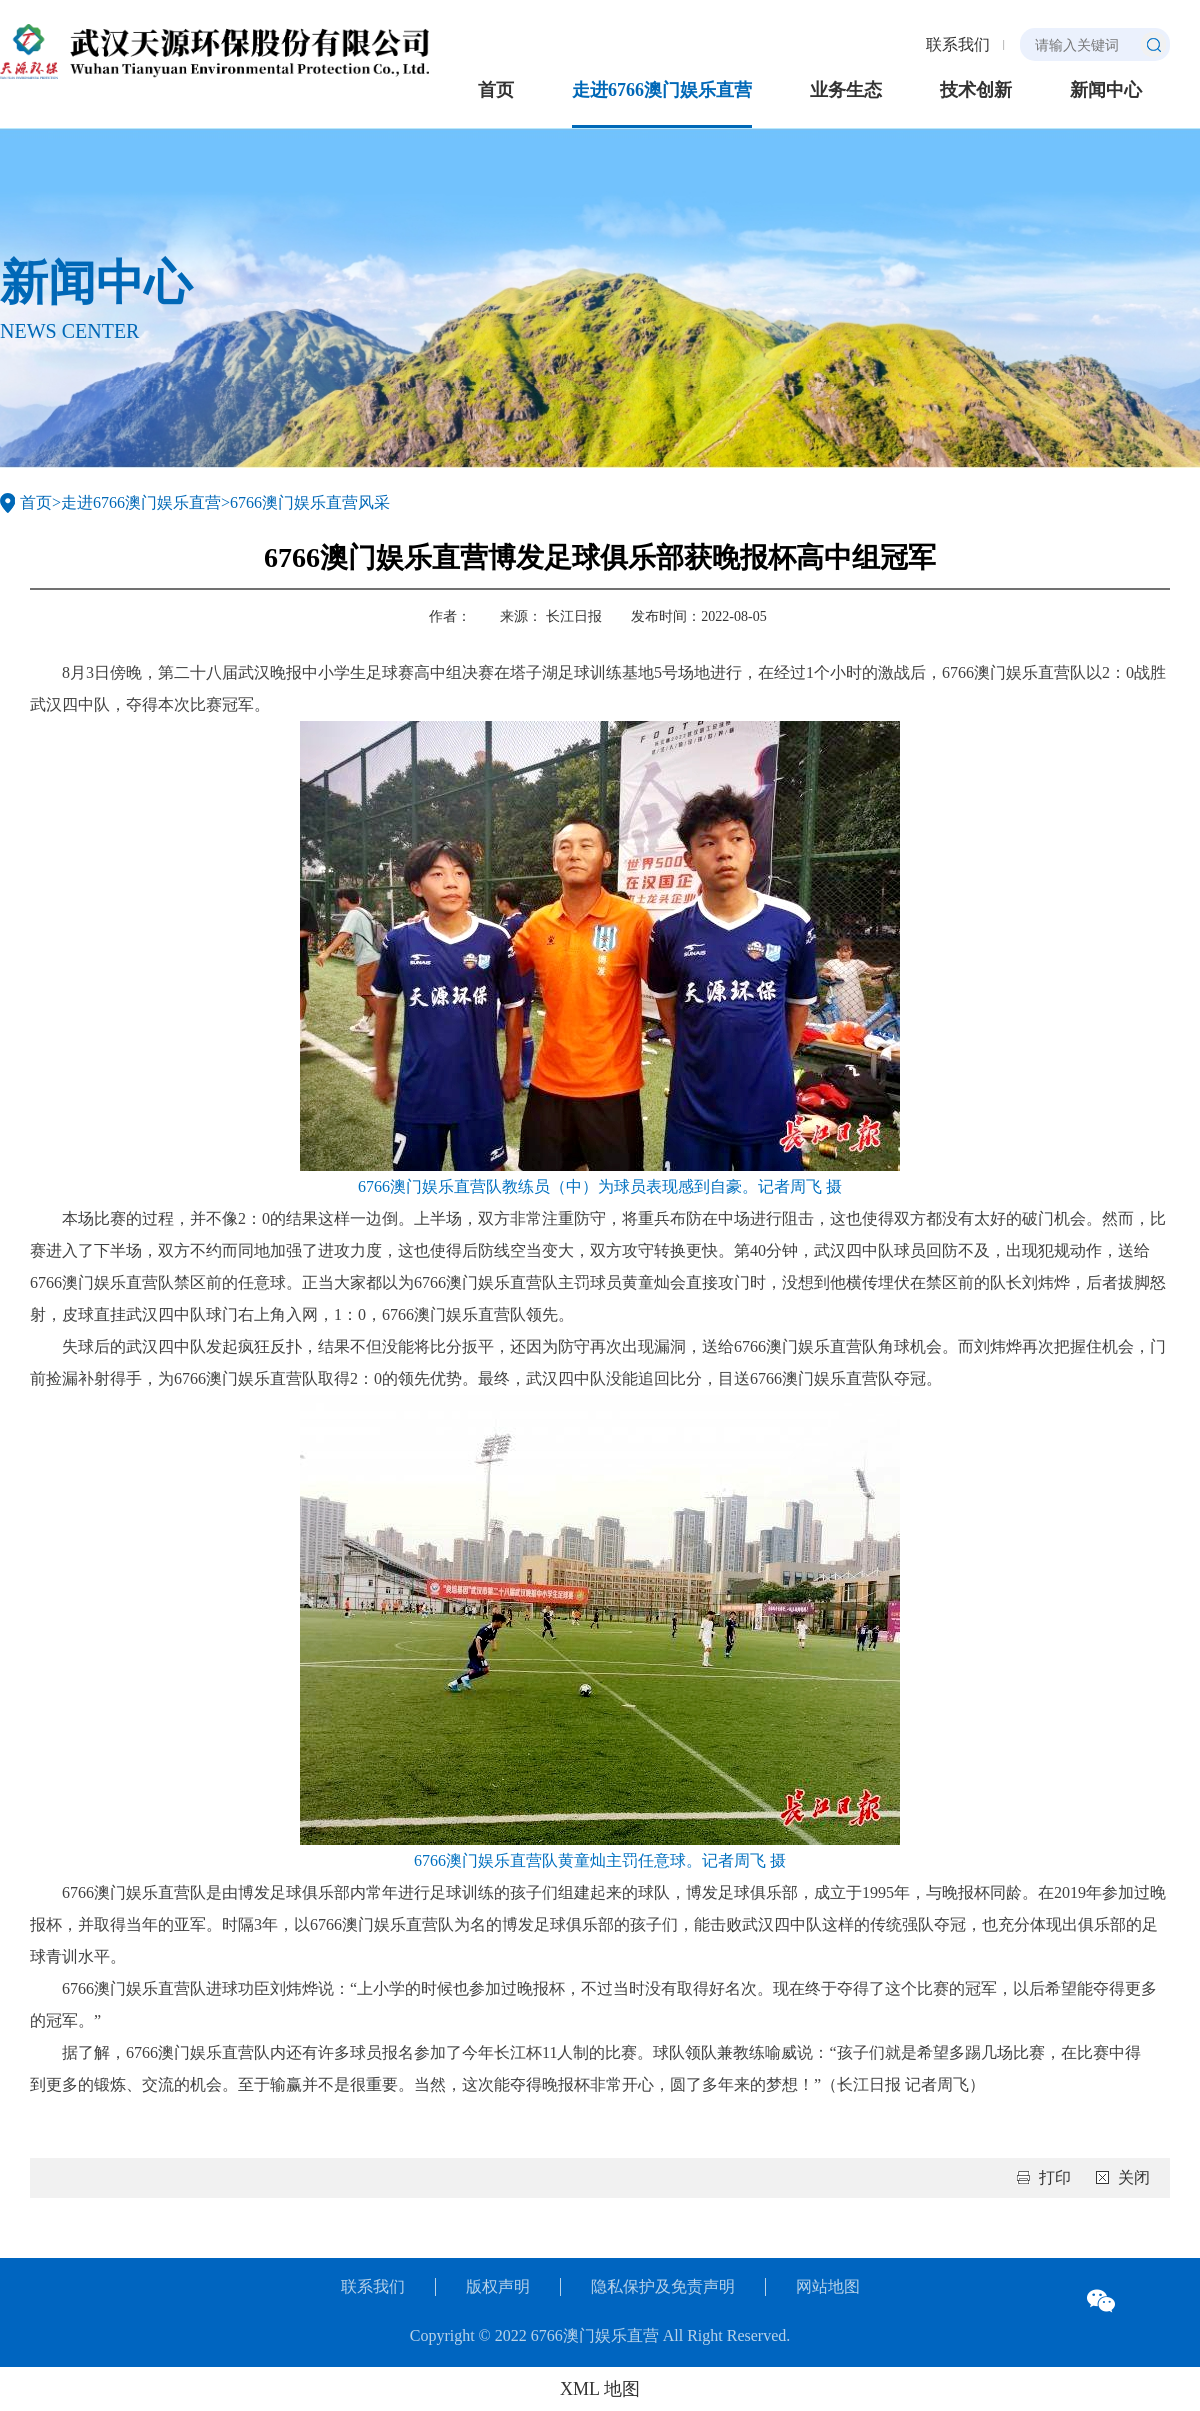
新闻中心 (1106, 90)
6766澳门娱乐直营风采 (310, 502)
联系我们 (958, 44)
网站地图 (828, 2286)
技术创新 (976, 90)
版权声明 (498, 2286)
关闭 (1134, 2177)
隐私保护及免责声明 (663, 2286)
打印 (1055, 2177)
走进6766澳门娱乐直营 (662, 90)
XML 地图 (600, 2389)
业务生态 (846, 90)
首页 (496, 90)
